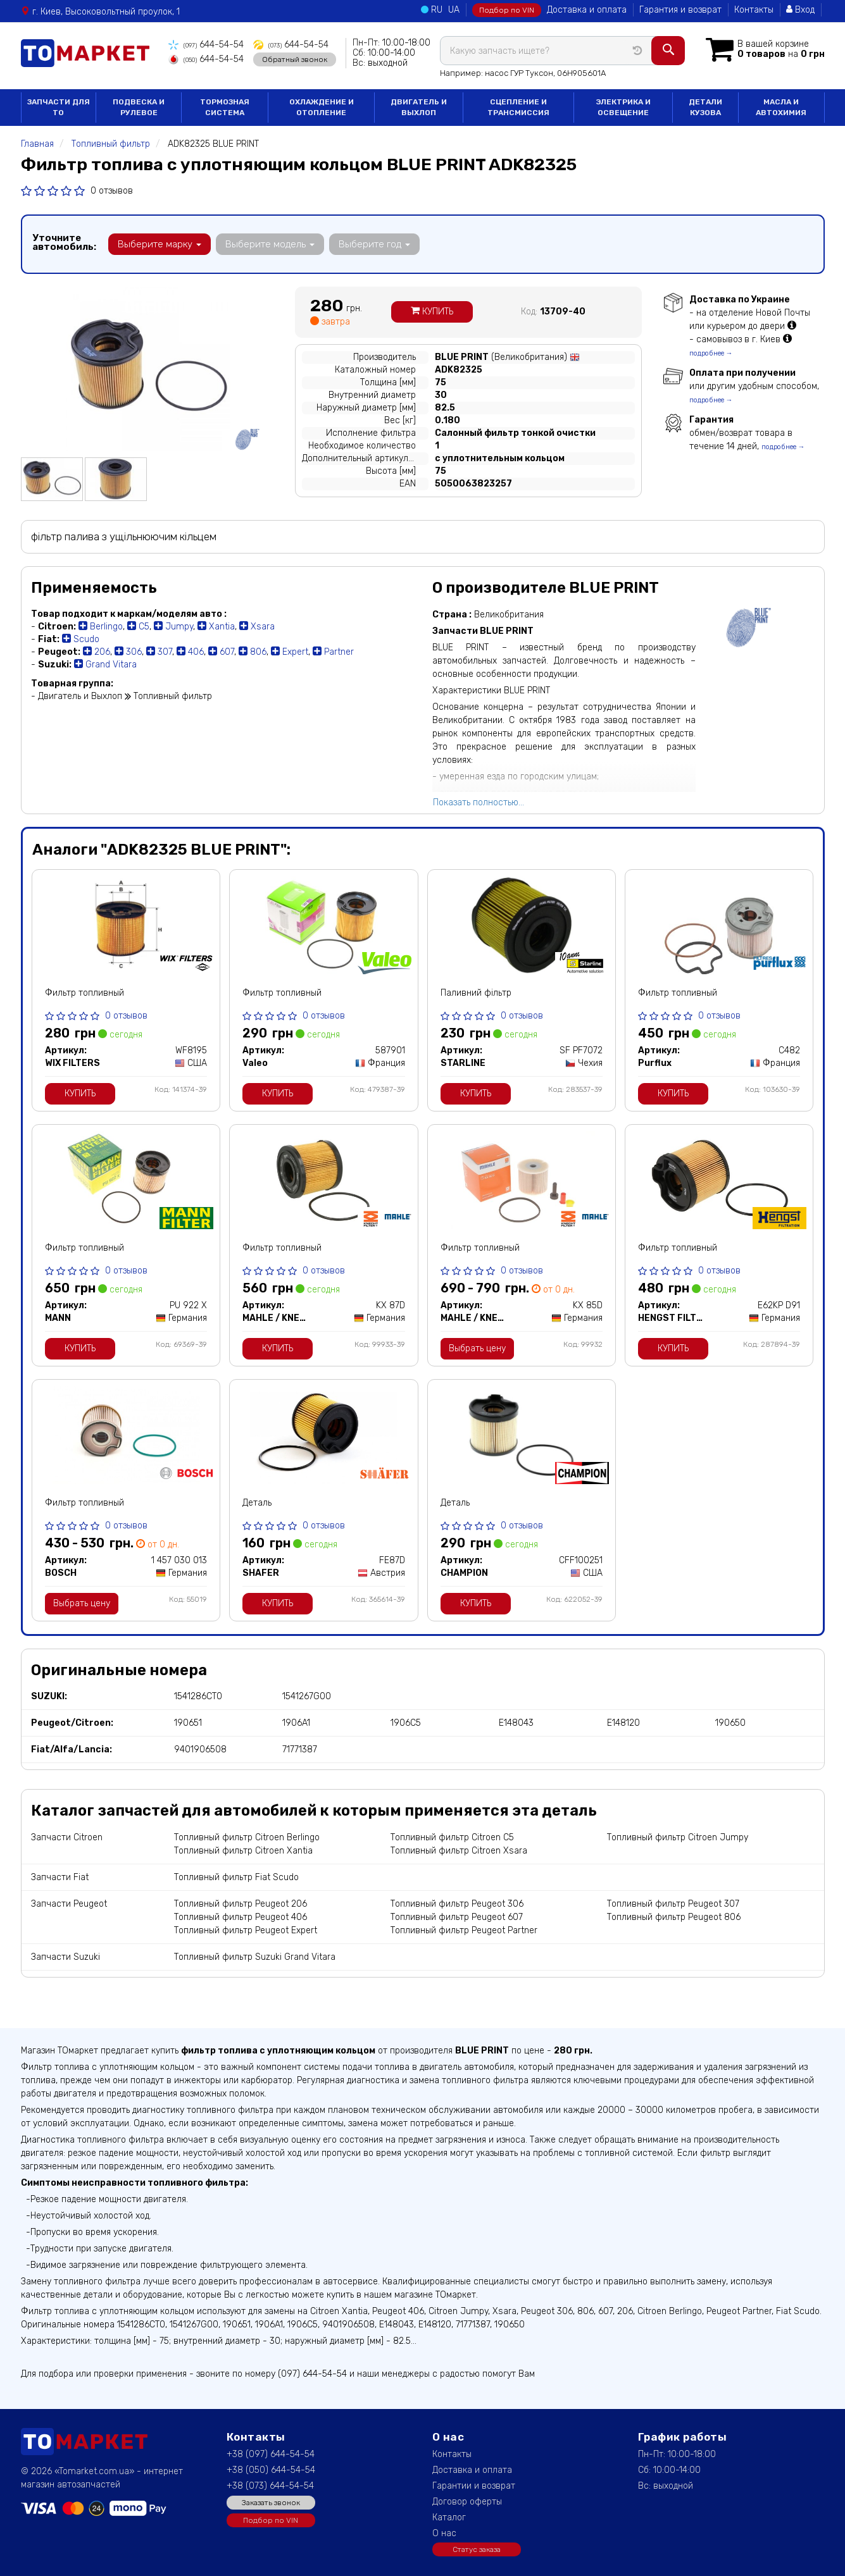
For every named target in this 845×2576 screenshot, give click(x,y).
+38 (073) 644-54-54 (270, 2485)
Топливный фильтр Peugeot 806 (674, 1917)
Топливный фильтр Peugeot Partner (464, 1930)
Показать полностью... (478, 802)
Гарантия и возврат (680, 9)
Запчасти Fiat (60, 1877)
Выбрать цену (477, 1348)
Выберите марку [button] (159, 244)
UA (454, 9)
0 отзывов (112, 190)
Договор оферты (467, 2501)
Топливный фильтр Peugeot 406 (240, 1917)
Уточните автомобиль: (64, 242)
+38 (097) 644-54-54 (271, 2454)
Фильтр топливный (84, 993)
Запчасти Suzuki (65, 1957)
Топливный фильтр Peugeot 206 (240, 1903)
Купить (432, 311)
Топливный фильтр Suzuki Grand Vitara (254, 1957)
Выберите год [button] (374, 244)
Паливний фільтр (476, 993)
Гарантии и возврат (473, 2485)
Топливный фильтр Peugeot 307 (673, 1903)
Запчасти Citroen (67, 1837)
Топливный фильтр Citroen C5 (452, 1837)
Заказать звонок (271, 2502)
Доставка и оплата (587, 9)
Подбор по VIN (506, 10)
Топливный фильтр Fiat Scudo (236, 1877)
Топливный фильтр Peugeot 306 (457, 1903)
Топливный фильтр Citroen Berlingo (247, 1837)
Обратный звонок (294, 58)
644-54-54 (206, 44)
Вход (800, 9)
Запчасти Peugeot (69, 1903)
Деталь (257, 1502)
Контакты (753, 9)
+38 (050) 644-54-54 (271, 2470)
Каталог (449, 2517)
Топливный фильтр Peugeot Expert (245, 1930)
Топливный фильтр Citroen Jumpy (677, 1837)
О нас (444, 2533)
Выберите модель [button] (270, 244)
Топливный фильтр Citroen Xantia (243, 1850)
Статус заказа (477, 2549)
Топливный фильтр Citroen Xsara (459, 1850)
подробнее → (711, 353)
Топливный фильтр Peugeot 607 (457, 1917)
